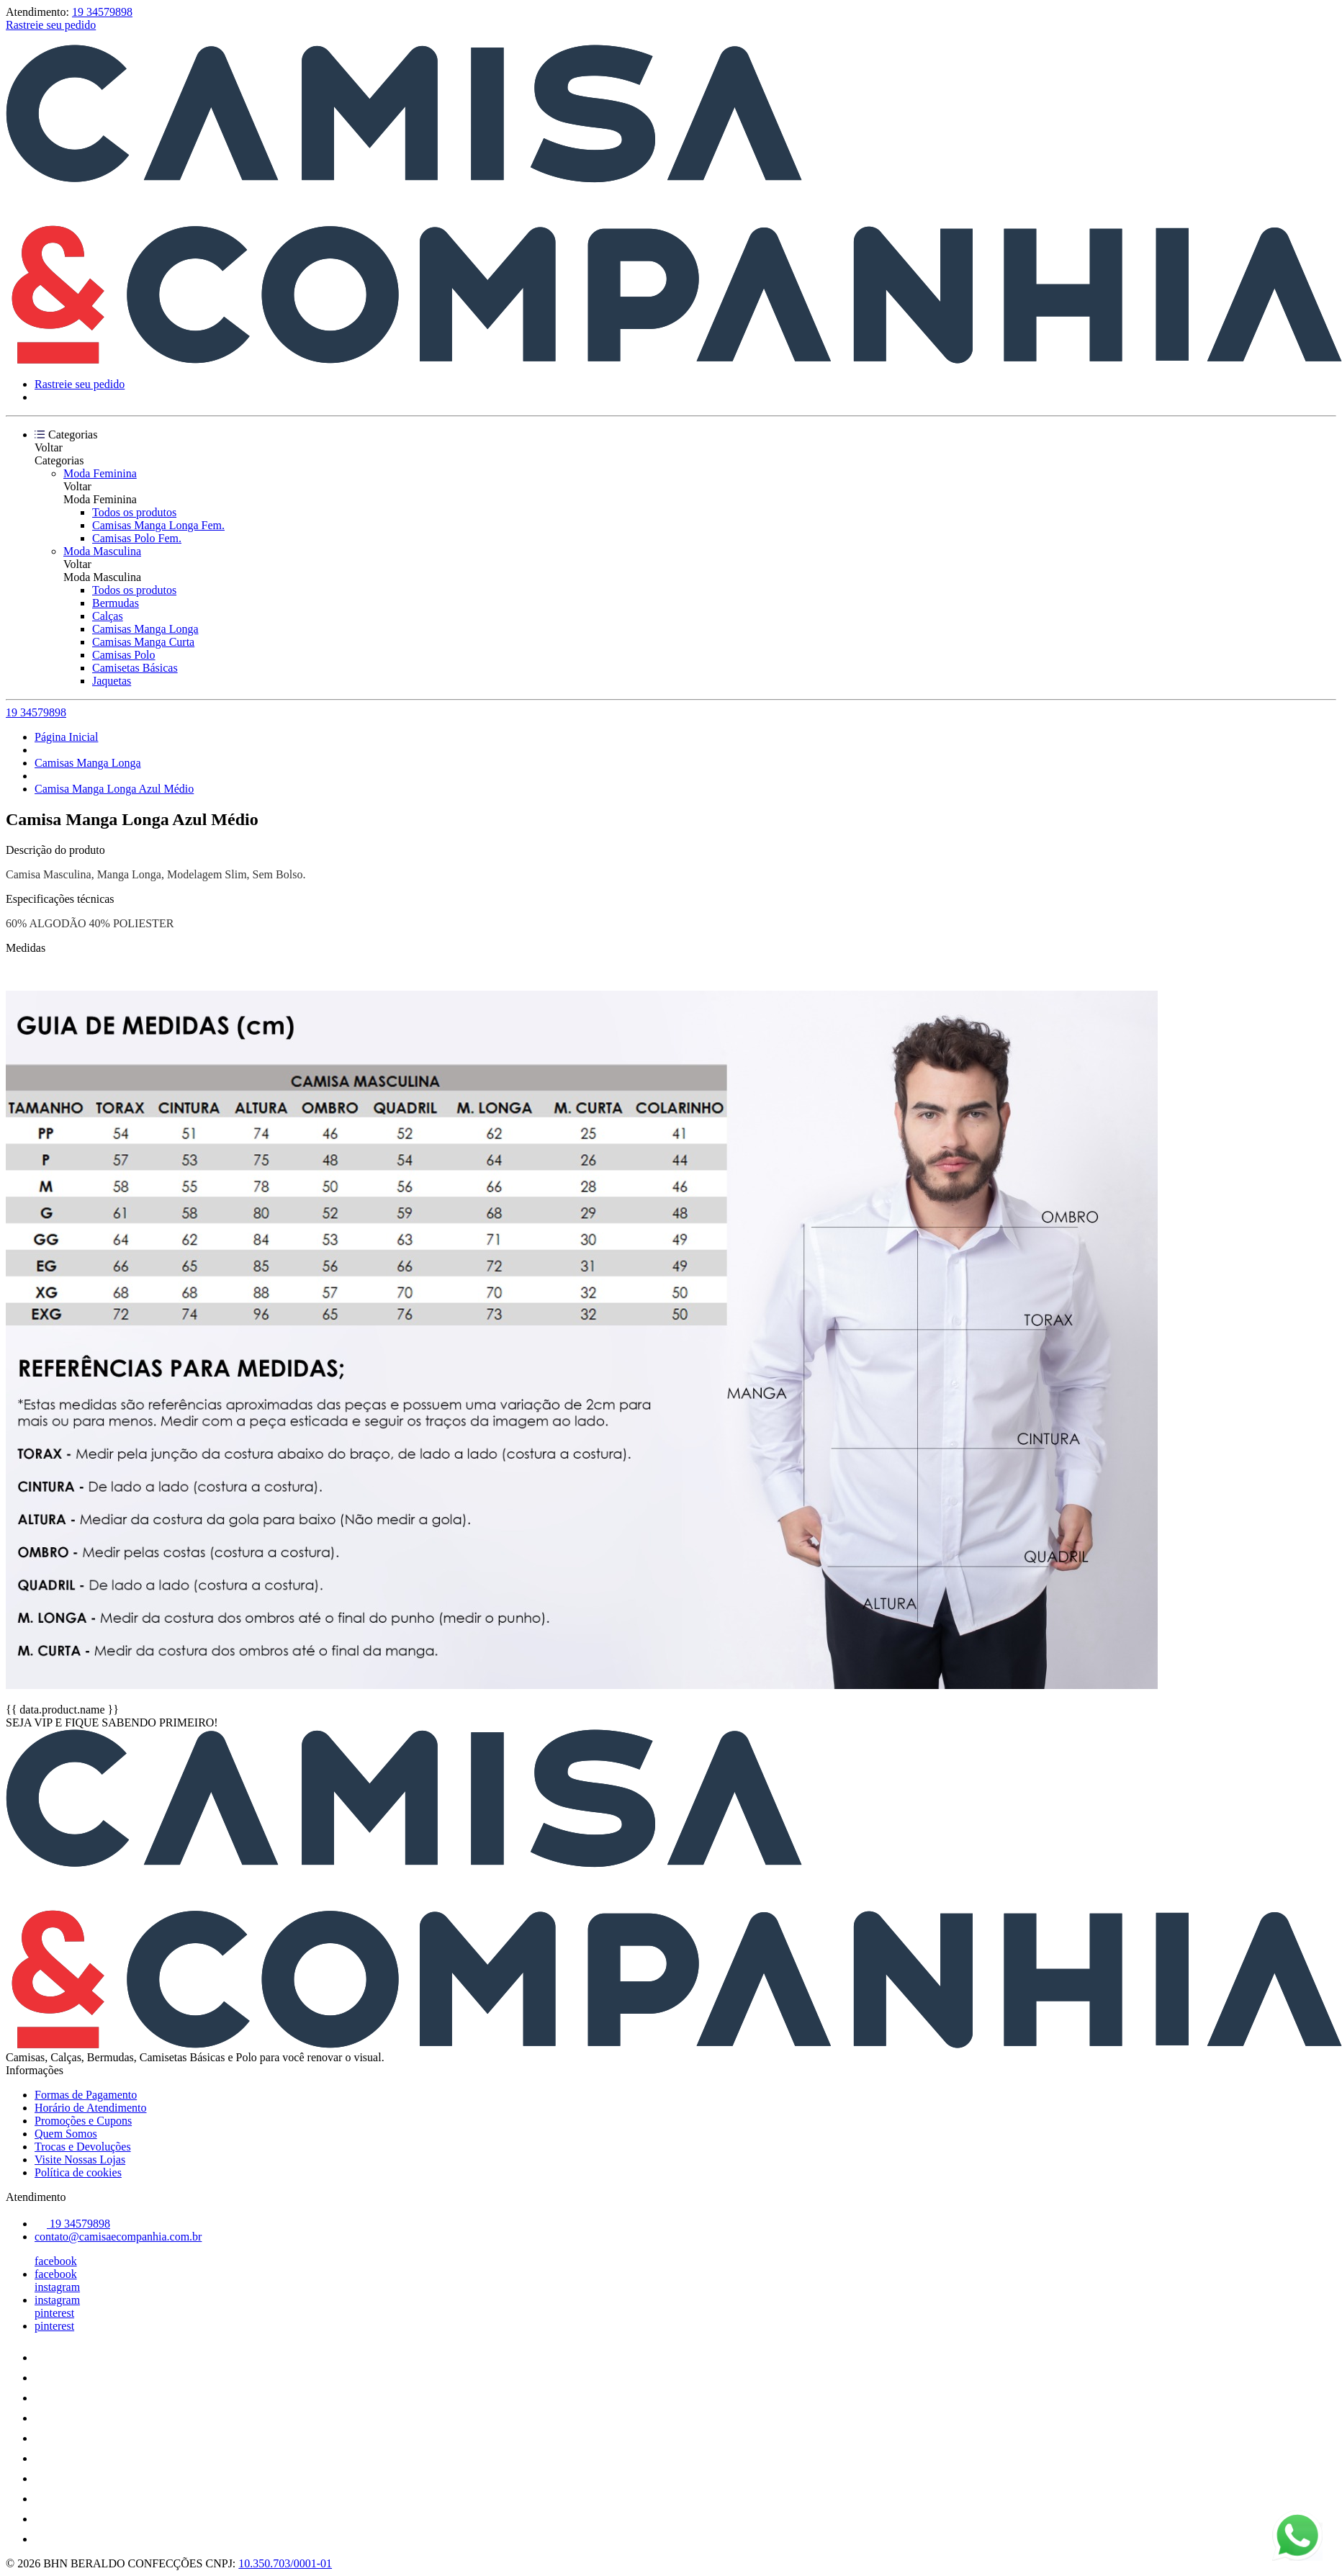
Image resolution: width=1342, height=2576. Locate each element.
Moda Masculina (102, 551)
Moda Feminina (100, 473)
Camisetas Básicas (135, 668)
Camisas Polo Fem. (136, 538)
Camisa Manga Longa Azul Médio (114, 789)
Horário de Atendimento (91, 2108)
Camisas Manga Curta (143, 642)
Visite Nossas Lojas (80, 2159)
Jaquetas (111, 681)
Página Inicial (66, 737)
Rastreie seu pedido (51, 25)
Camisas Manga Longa (145, 629)
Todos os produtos (134, 512)
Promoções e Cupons (83, 2121)
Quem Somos (66, 2133)
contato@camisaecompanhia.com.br (118, 2236)
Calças (107, 616)
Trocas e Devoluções (83, 2146)
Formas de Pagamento (86, 2095)
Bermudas (115, 603)
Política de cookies (78, 2172)
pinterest (54, 2313)
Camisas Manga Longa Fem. (158, 525)
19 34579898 (102, 12)
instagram (57, 2287)
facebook (56, 2261)
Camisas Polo (124, 655)
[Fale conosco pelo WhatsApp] (1297, 2537)
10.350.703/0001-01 (285, 2563)
